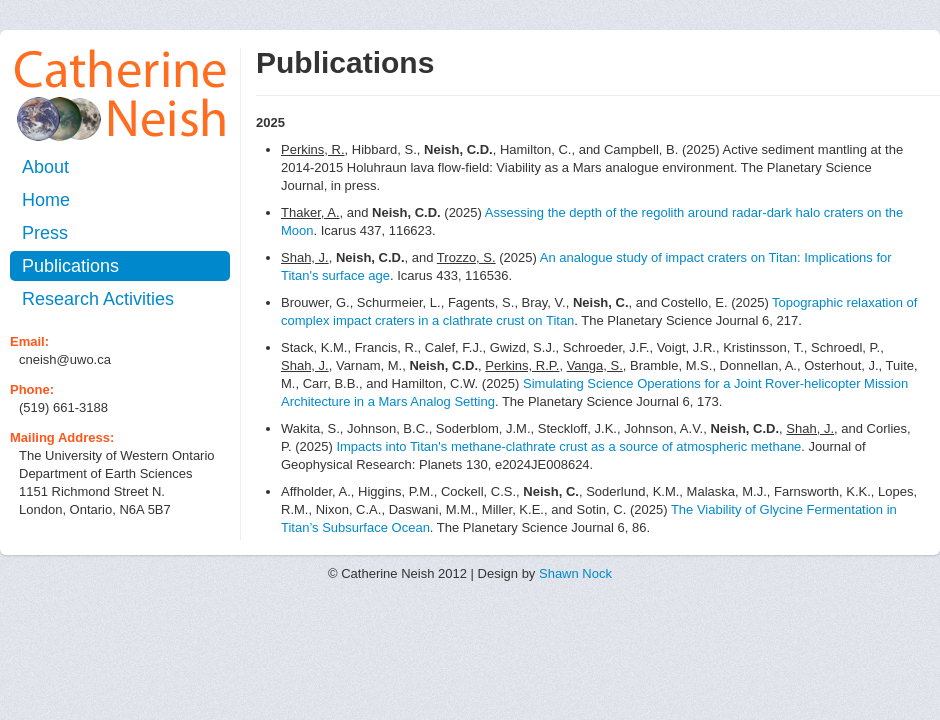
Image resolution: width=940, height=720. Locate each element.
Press (45, 233)
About (45, 167)
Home (46, 200)
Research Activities (98, 299)
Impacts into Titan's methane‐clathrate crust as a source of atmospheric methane (568, 446)
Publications (70, 266)
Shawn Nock (575, 573)
